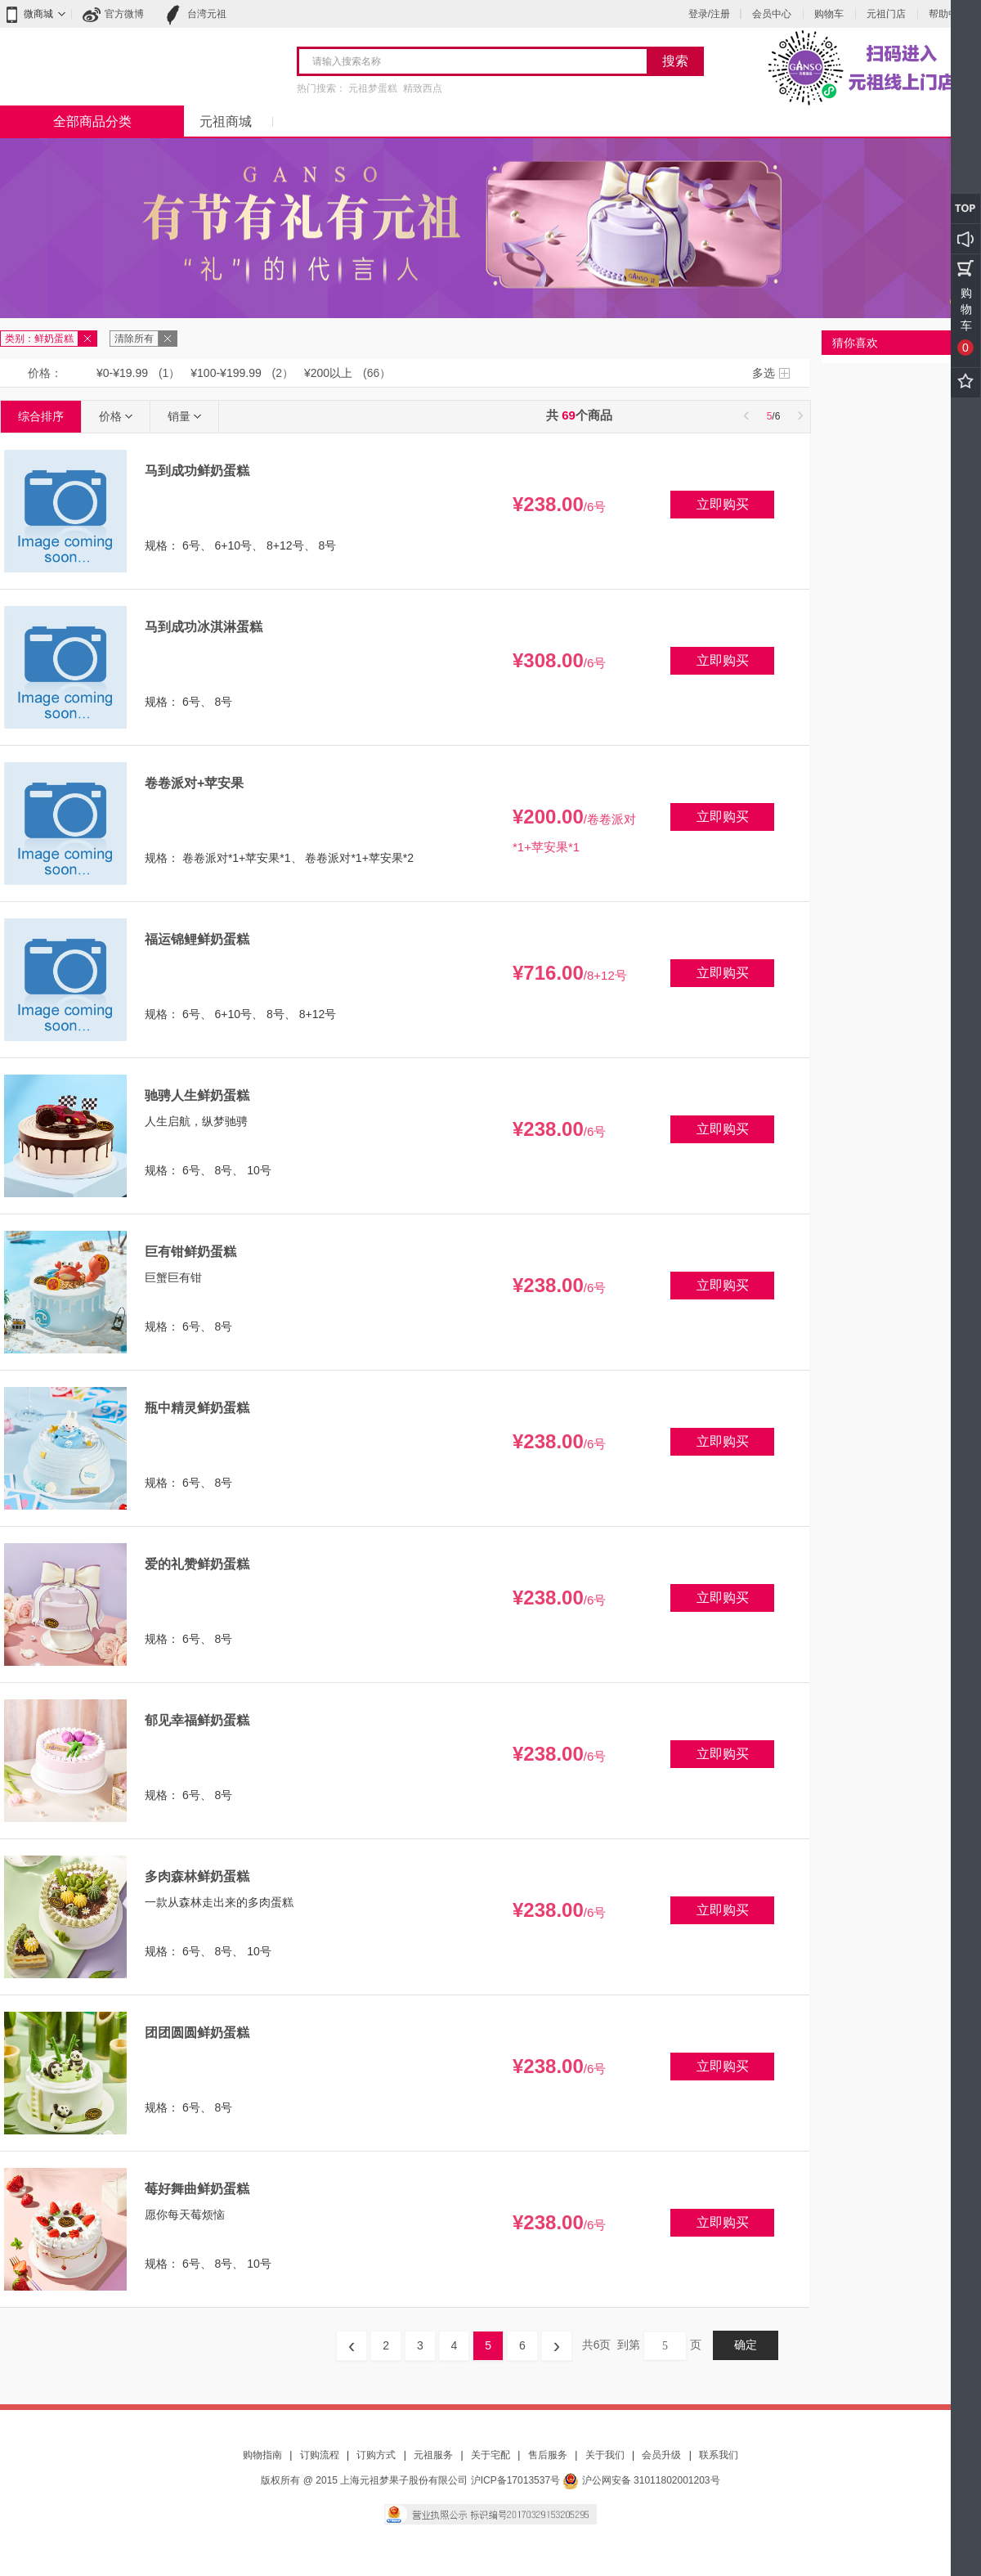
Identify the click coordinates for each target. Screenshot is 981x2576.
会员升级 (661, 2455)
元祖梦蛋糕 (372, 88)
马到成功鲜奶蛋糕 (197, 471)
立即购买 (723, 504)
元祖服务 (433, 2455)
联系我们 (718, 2455)
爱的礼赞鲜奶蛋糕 (197, 1564)
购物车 (829, 14)
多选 (763, 373)
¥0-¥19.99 (122, 373)
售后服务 (547, 2455)
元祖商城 (225, 121)
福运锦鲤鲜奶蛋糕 (197, 939)
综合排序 (41, 416)
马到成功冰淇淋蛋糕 (203, 627)
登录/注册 (709, 14)
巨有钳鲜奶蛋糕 (190, 1252)
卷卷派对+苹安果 (194, 783)
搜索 (675, 61)
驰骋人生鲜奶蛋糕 (197, 1095)
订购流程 (319, 2455)
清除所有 (134, 338)
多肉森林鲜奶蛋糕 (197, 1876)
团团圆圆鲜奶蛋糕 (197, 2033)
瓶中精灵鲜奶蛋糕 (197, 1408)
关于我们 (605, 2455)
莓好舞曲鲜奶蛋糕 (197, 2189)
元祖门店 (886, 14)
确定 (745, 2345)
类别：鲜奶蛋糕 (39, 338)
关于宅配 (490, 2455)
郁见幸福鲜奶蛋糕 (197, 1720)
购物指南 (262, 2455)
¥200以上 (328, 373)
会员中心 (771, 14)
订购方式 (376, 2455)
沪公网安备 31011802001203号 (640, 2480)
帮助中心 (948, 14)
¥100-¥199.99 (225, 373)
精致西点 (422, 88)
